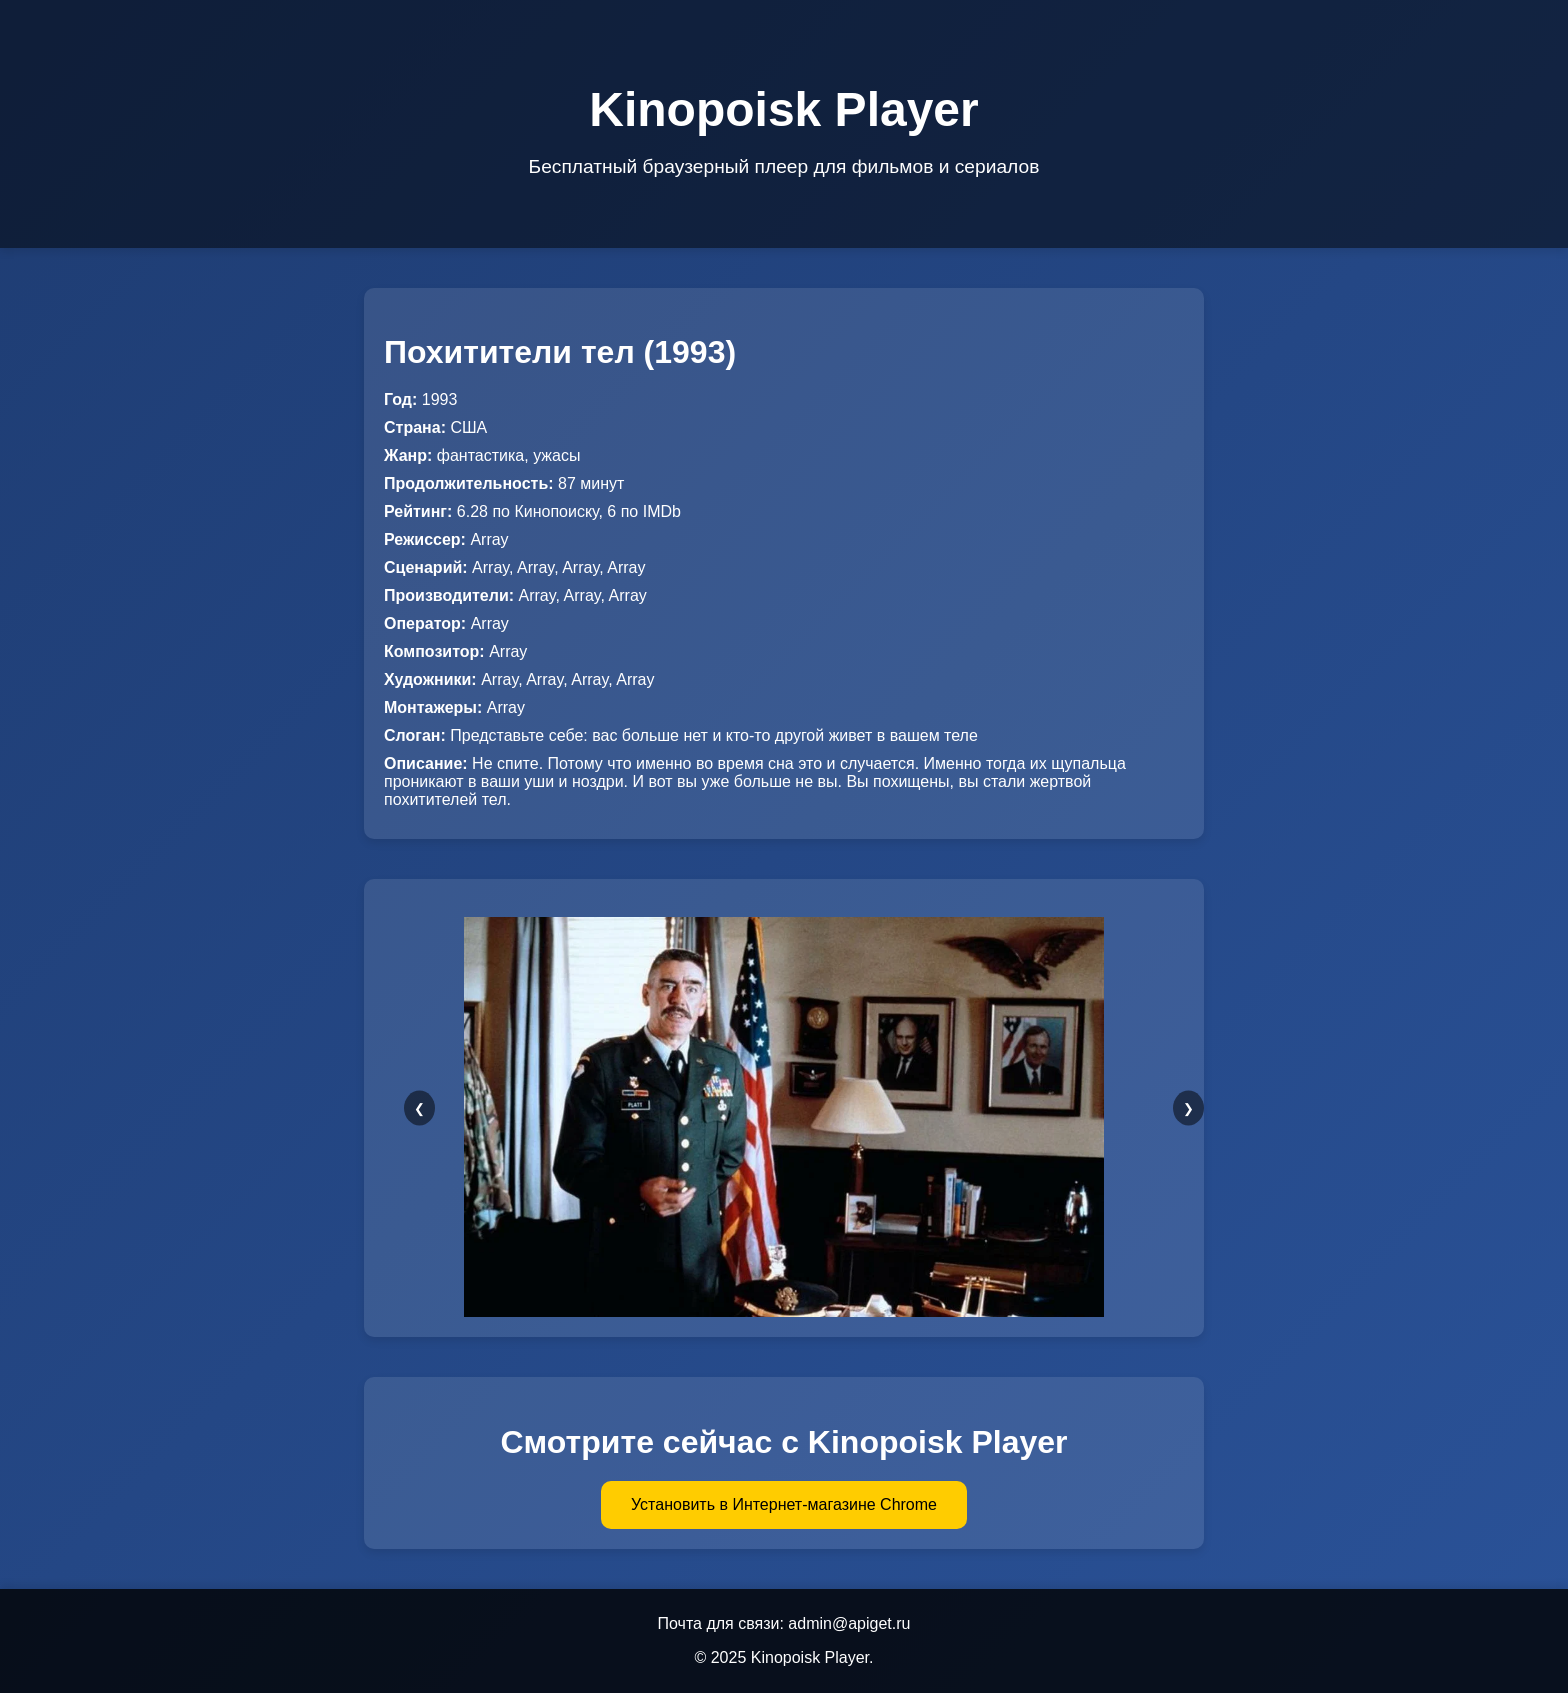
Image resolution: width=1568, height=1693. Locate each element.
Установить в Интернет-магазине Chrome (784, 1504)
